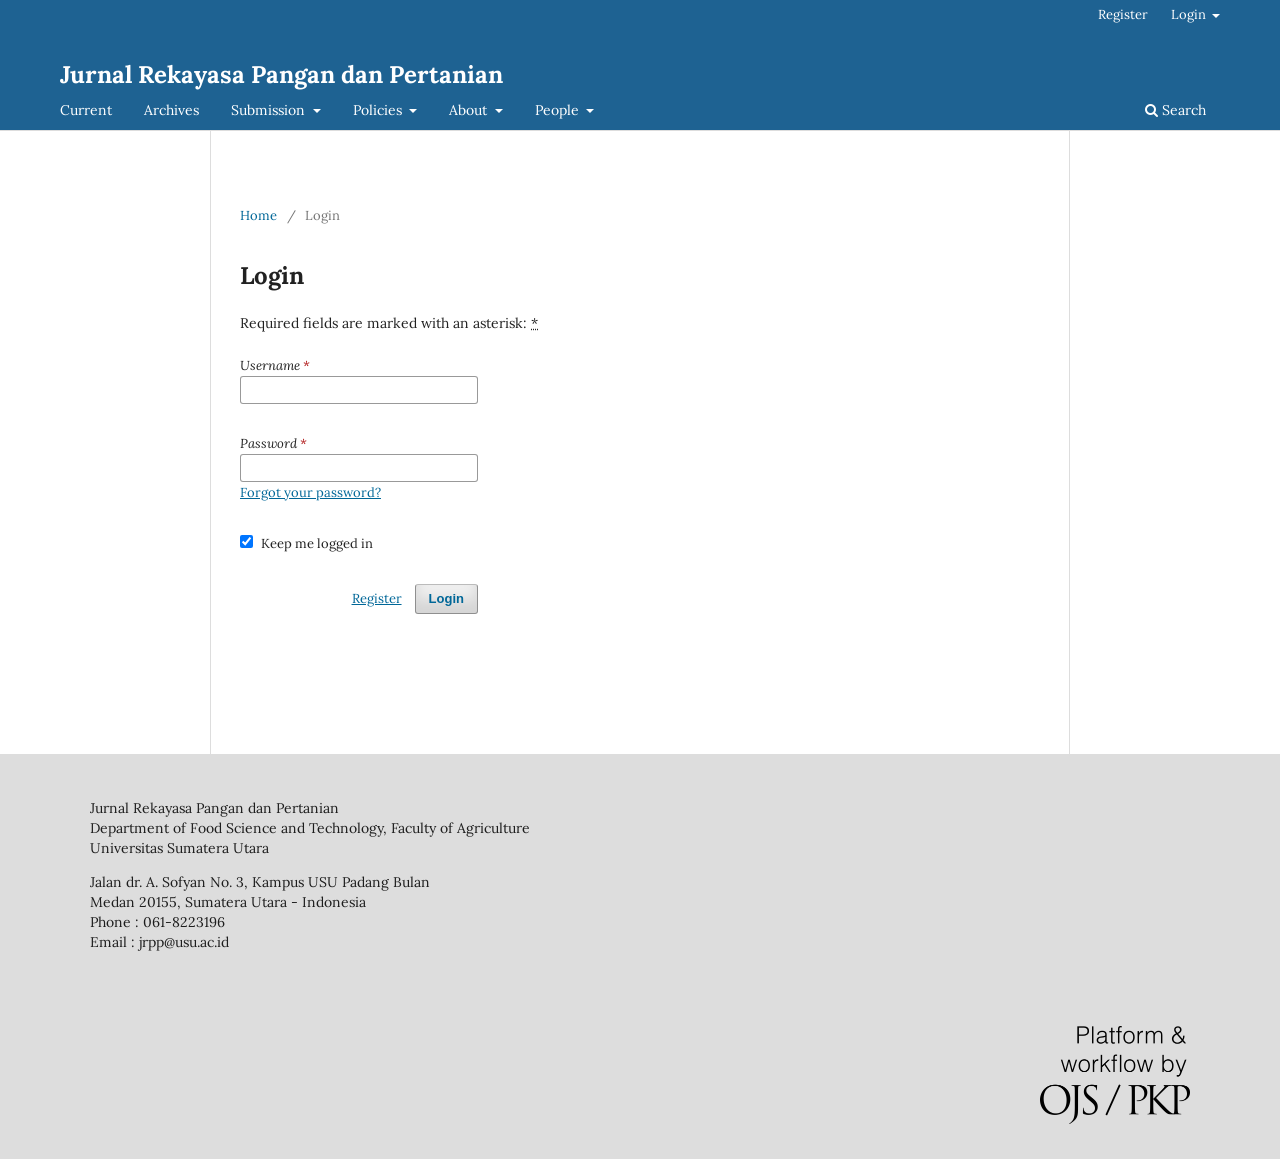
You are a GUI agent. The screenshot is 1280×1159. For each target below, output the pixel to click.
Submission (270, 110)
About (470, 110)
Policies (379, 110)
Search (1175, 110)
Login (1190, 14)
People (559, 110)
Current (86, 110)
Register (1123, 14)
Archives (171, 110)
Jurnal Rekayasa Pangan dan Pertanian (281, 74)
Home (258, 215)
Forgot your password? (310, 492)
